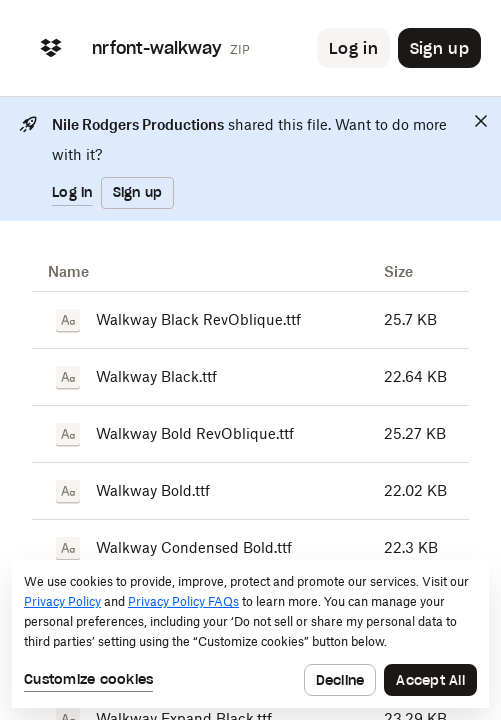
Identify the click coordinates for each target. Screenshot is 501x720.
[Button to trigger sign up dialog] (439, 48)
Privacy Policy (62, 601)
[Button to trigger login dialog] (353, 48)
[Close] (481, 121)
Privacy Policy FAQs (183, 601)
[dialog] (250, 634)
